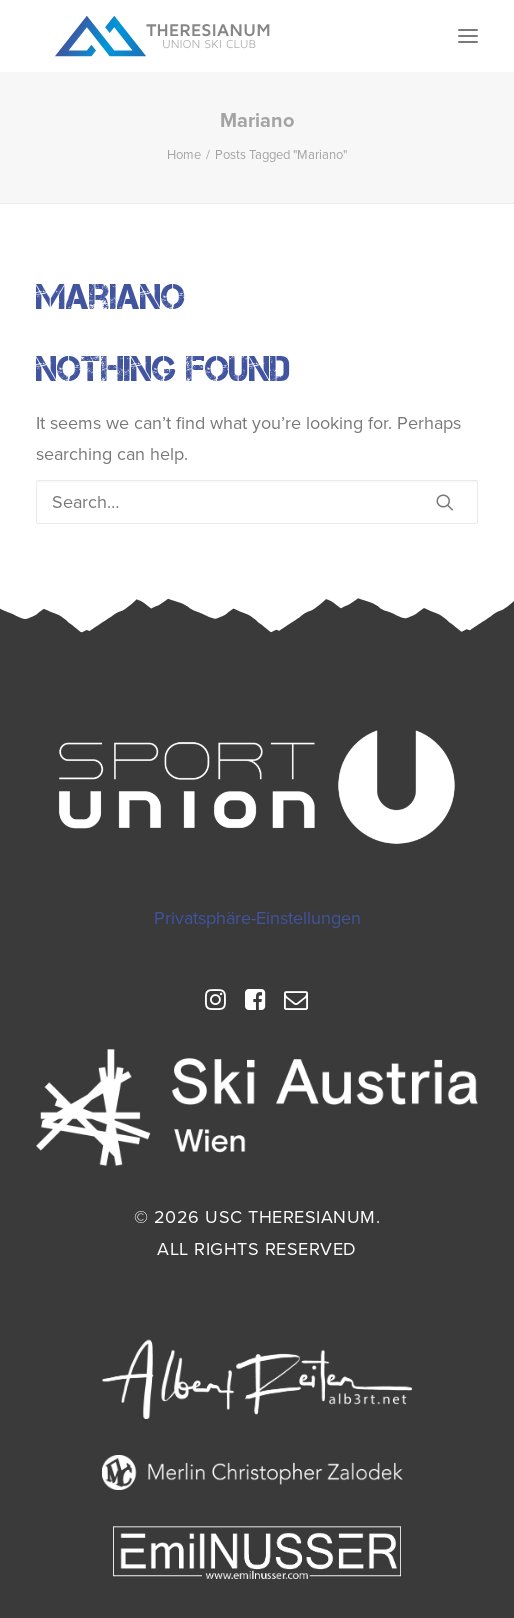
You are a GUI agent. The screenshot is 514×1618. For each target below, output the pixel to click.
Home (184, 155)
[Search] (257, 502)
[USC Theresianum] (163, 36)
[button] (468, 36)
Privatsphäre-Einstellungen (257, 918)
